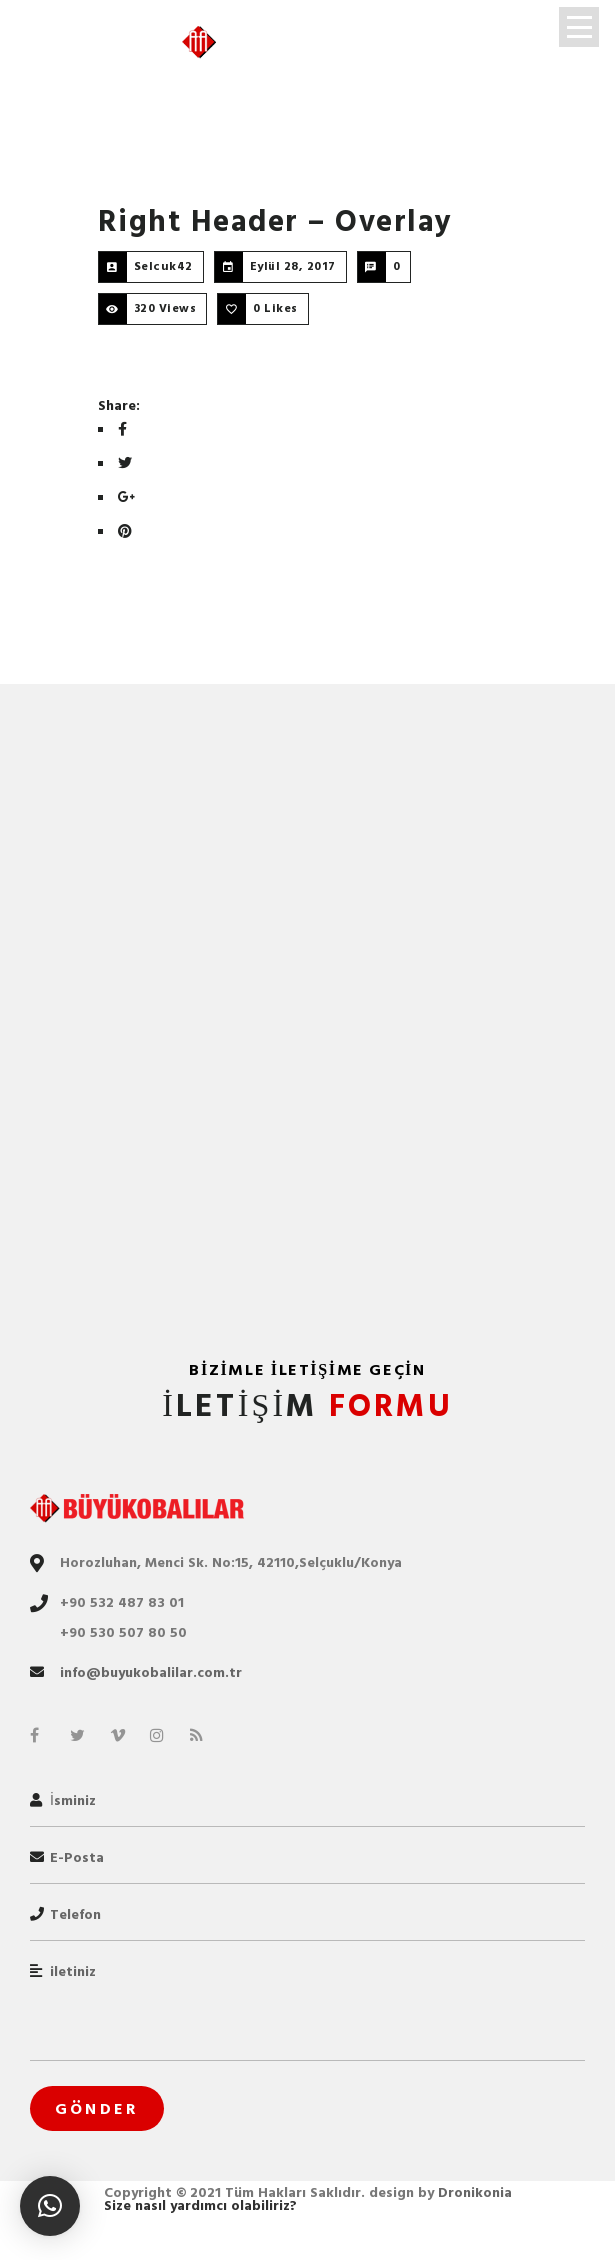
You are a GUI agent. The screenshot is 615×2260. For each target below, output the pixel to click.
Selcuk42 (163, 266)
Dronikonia (475, 2192)
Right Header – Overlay (275, 222)
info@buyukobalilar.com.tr (151, 1672)
